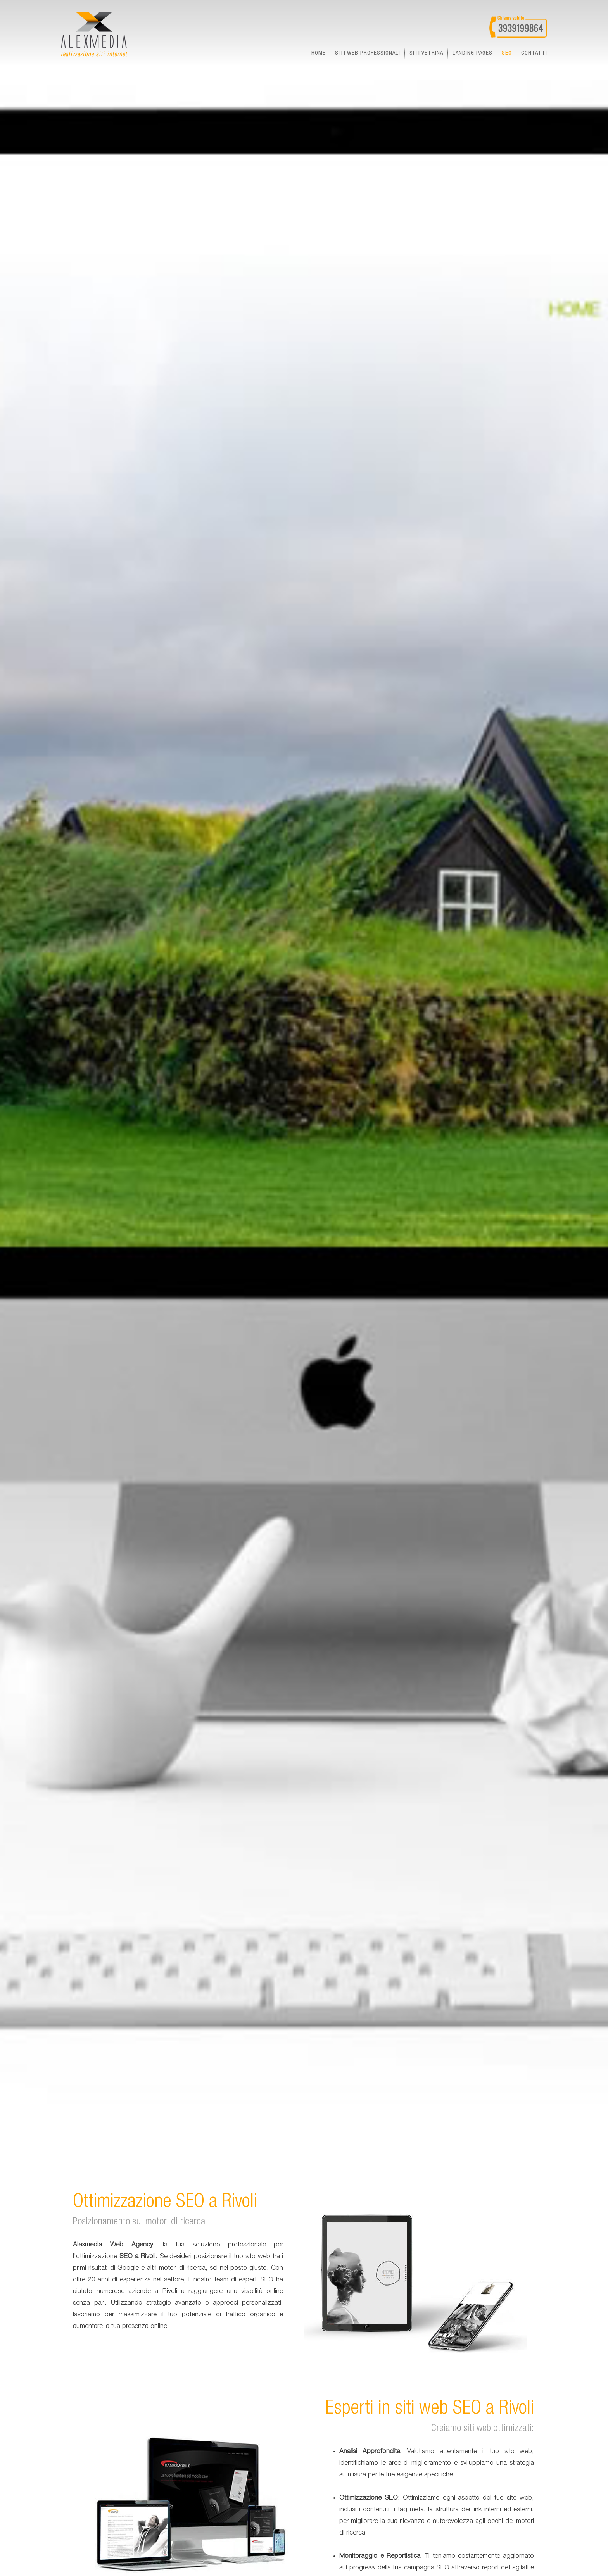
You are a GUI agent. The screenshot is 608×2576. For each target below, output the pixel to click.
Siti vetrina (426, 53)
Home (318, 53)
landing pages (472, 53)
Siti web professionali (367, 53)
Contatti (534, 53)
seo (507, 53)
